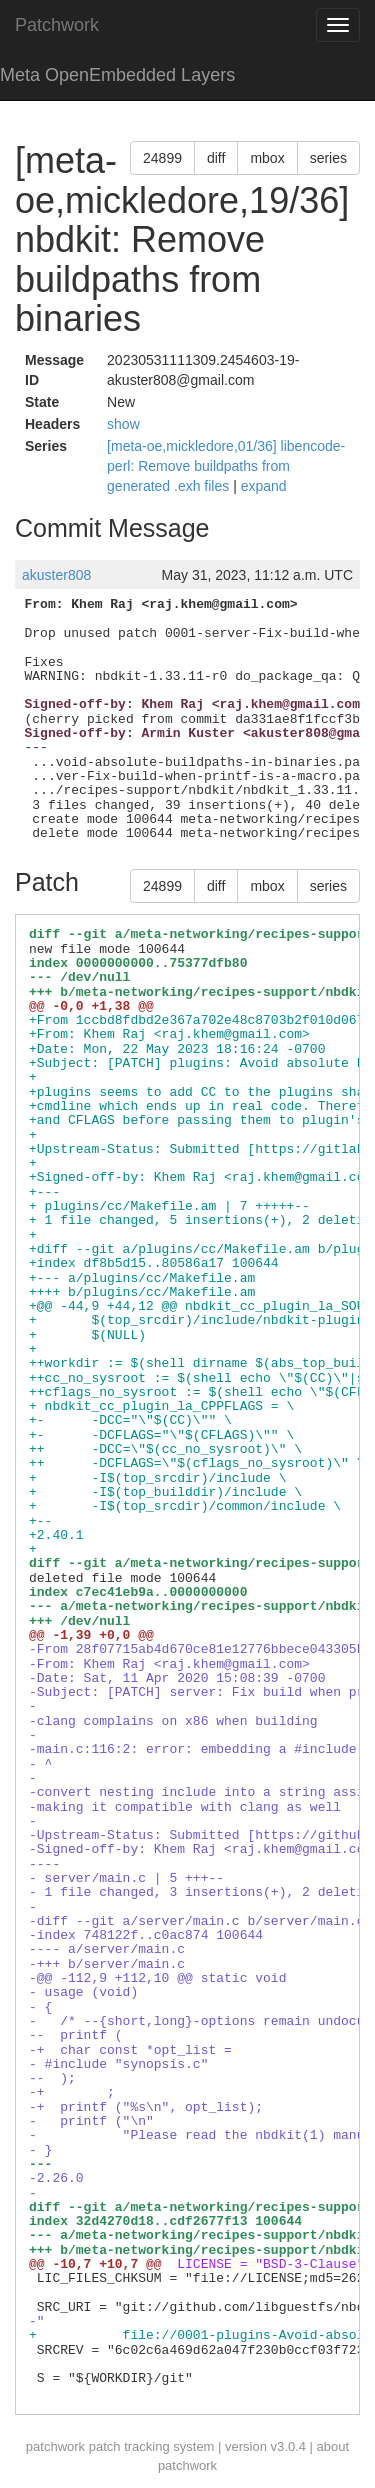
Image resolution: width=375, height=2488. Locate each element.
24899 (162, 158)
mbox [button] (267, 158)
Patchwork (57, 25)
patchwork (55, 2446)
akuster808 (56, 575)
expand (264, 486)
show (123, 424)
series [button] (328, 158)
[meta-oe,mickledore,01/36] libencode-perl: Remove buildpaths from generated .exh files (226, 466)
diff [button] (216, 158)
